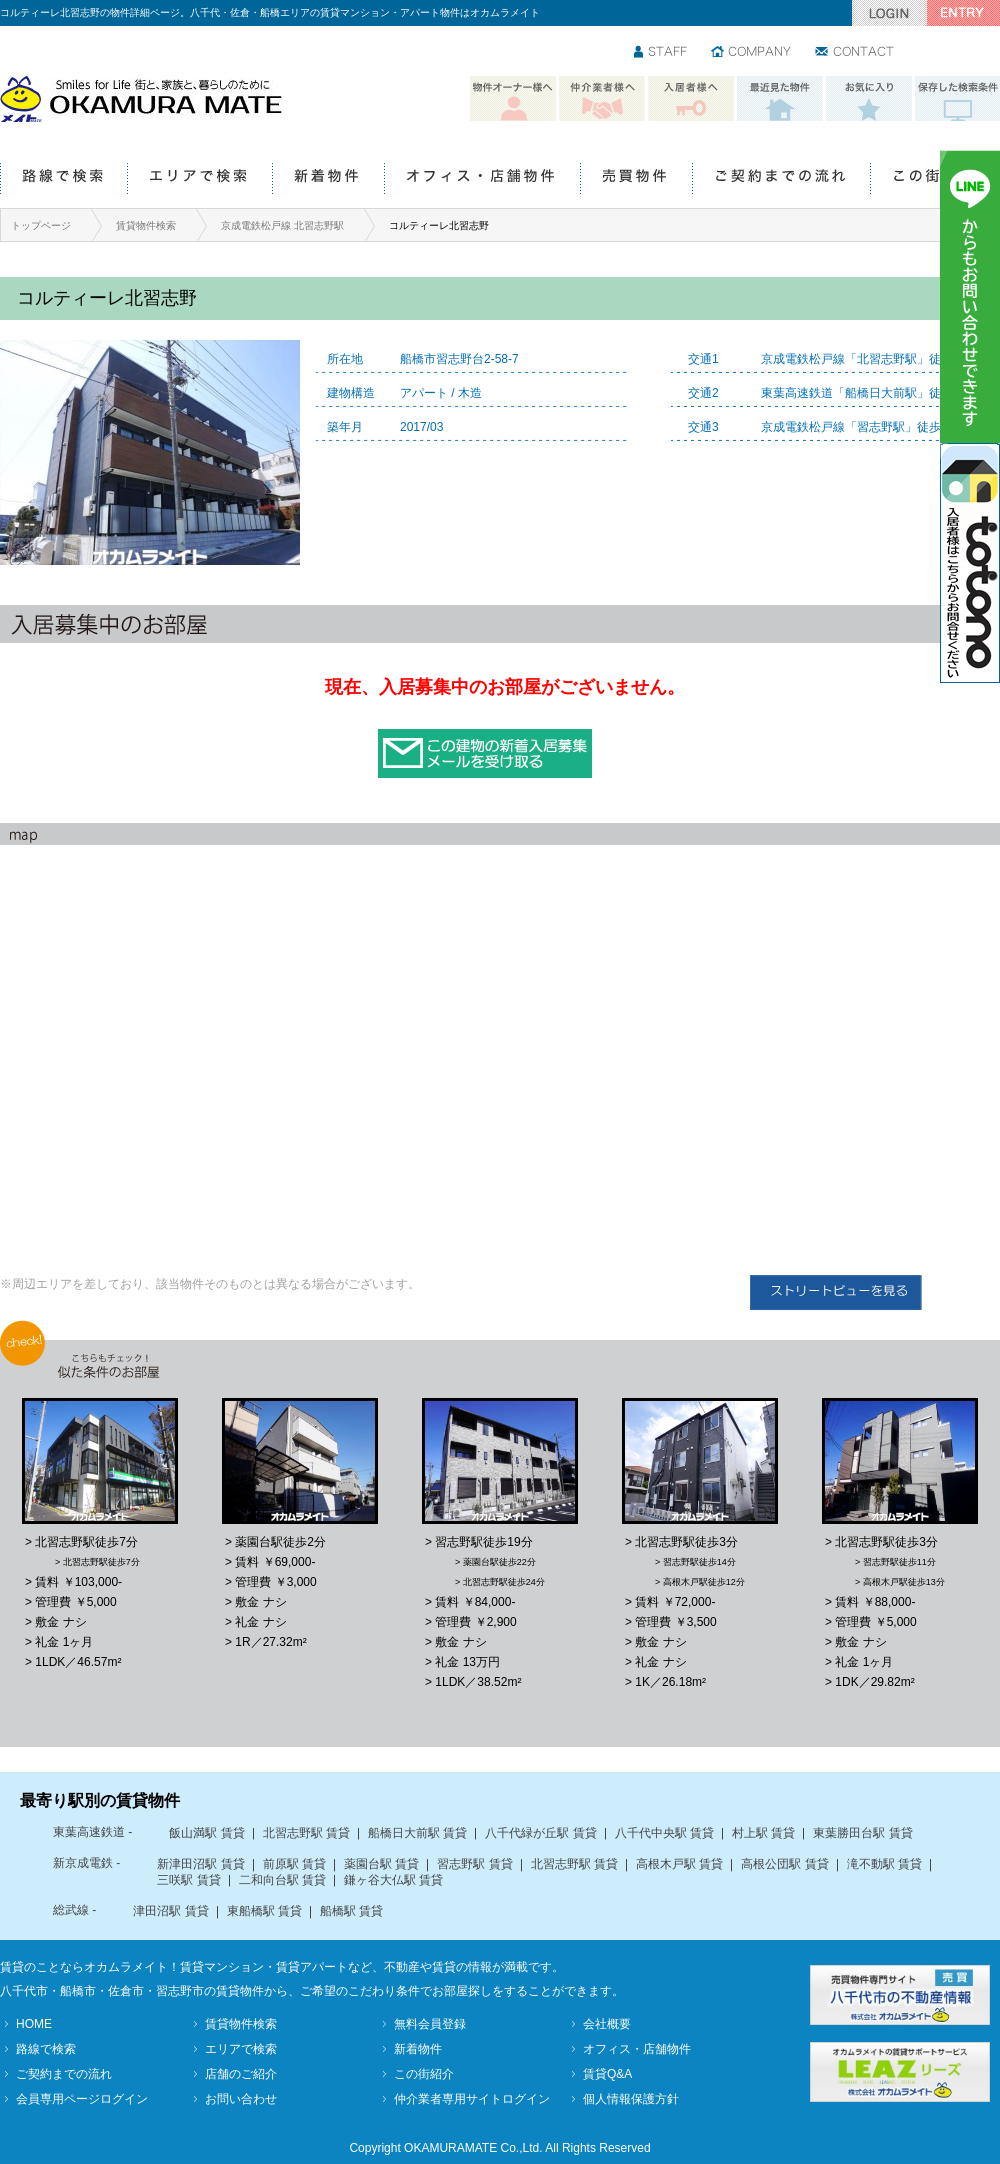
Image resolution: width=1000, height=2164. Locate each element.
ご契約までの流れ (781, 179)
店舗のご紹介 (241, 2074)
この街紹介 (934, 179)
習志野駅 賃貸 (474, 1864)
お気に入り (869, 99)
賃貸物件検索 (146, 225)
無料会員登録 (430, 2024)
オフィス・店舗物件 (482, 179)
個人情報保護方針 (631, 2099)
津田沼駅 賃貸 (170, 1911)
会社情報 (752, 53)
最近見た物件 (780, 99)
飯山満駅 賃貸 (206, 1833)
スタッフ (661, 53)
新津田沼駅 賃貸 (200, 1864)
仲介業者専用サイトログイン (472, 2099)
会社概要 (607, 2024)
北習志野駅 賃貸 (306, 1833)
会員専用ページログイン (82, 2099)
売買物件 (636, 179)
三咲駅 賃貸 (188, 1880)
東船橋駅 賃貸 (264, 1911)
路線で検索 (63, 179)
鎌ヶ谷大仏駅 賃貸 (393, 1880)
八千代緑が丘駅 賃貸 (540, 1833)
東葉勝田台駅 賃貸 (862, 1833)
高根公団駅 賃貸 (784, 1864)
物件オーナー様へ (513, 99)
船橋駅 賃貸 (351, 1911)
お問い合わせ (855, 53)
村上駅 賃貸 (763, 1833)
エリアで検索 (199, 179)
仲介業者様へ (602, 99)
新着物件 (328, 179)
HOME (34, 2024)
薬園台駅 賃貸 (381, 1864)
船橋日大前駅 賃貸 (417, 1833)
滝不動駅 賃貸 (884, 1864)
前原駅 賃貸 (294, 1864)
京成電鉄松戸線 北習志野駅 (282, 225)
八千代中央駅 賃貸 (664, 1833)
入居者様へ (691, 99)
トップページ (41, 225)
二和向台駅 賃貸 (282, 1880)
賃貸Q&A (607, 2074)
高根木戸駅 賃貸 (679, 1864)
